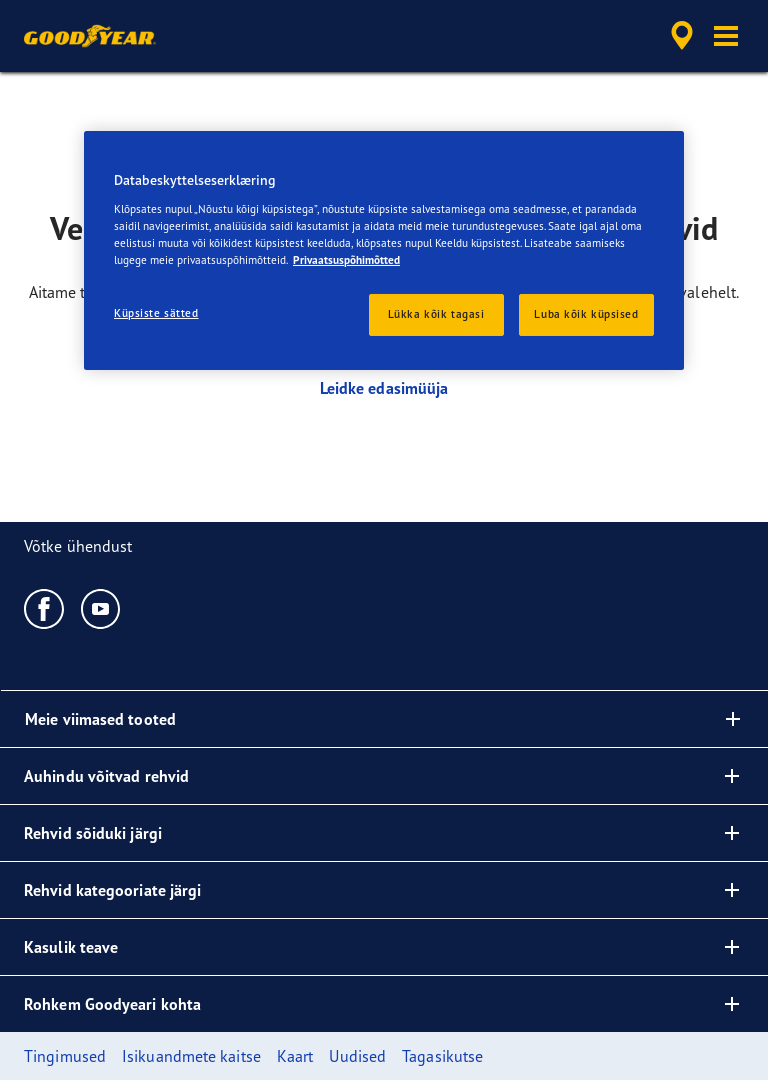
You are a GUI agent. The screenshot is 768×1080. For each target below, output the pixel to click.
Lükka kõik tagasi (436, 314)
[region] (384, 250)
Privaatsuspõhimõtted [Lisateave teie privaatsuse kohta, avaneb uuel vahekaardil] (346, 260)
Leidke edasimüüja (384, 388)
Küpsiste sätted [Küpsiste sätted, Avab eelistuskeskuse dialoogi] (156, 313)
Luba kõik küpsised (586, 314)
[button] (726, 36)
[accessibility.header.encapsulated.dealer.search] (679, 36)
